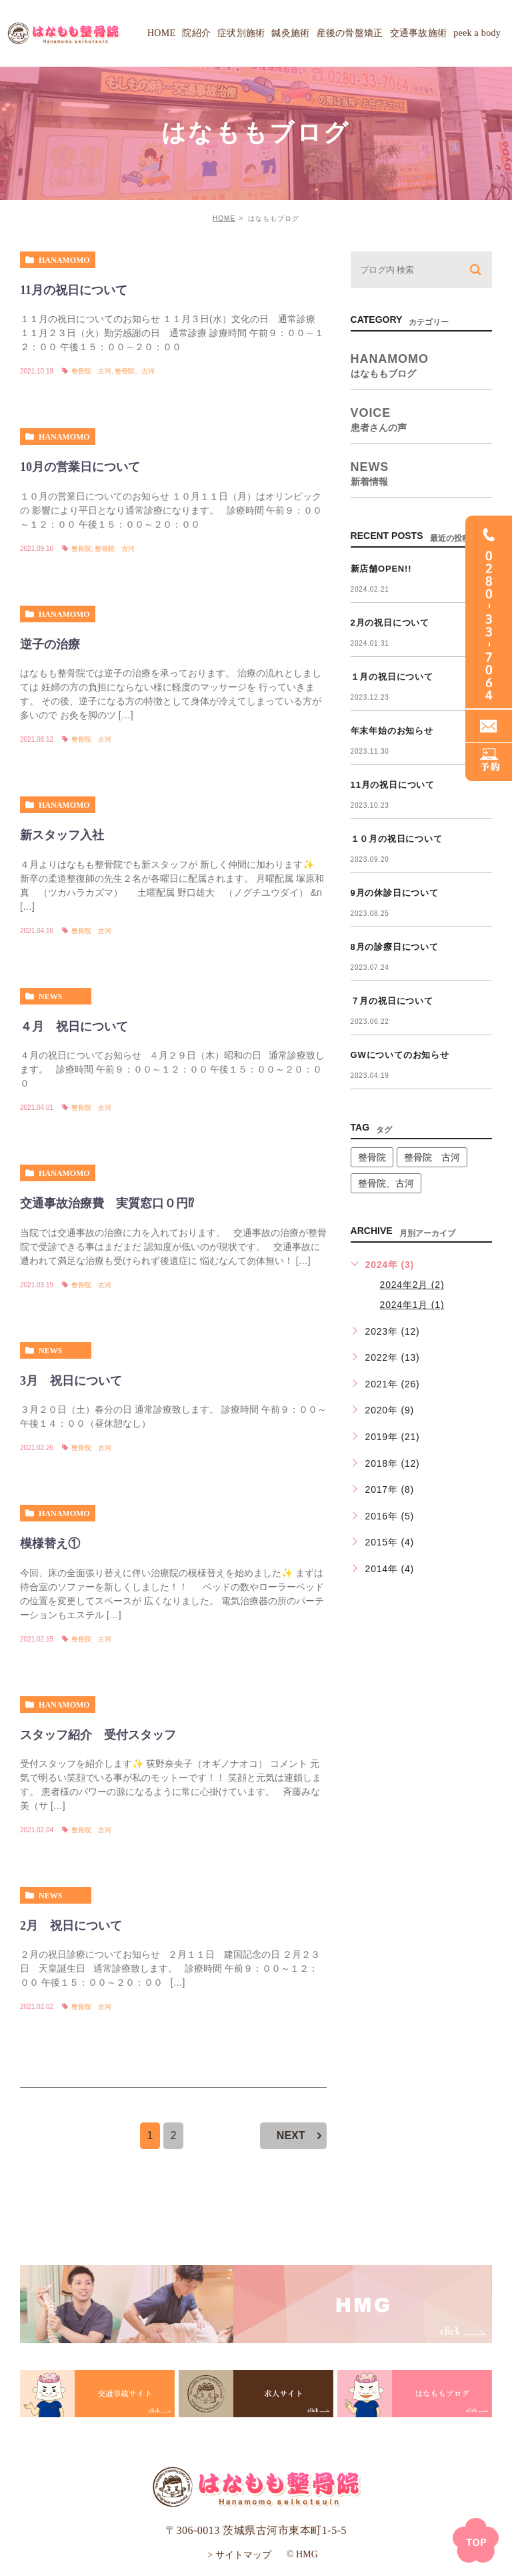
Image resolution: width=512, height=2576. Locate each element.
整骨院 (81, 548)
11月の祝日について (73, 290)
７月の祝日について (392, 1001)
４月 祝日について (74, 1026)
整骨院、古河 (135, 371)
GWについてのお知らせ (400, 1055)
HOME (224, 218)
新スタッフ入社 (62, 835)
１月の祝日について (392, 677)
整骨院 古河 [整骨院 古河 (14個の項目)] (432, 1157)
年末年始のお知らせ (392, 731)
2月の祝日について (390, 623)
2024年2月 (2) (412, 1284)
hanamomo (64, 260)
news (50, 996)
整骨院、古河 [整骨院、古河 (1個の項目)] (386, 1183)
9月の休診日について (395, 893)
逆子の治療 (50, 644)
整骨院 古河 (91, 371)
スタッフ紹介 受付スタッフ (98, 1735)
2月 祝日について (71, 1925)
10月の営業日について (80, 467)
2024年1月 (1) (412, 1304)
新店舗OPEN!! (381, 569)
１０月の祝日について (397, 839)
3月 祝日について (71, 1380)
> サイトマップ (239, 2555)
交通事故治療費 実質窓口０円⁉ (107, 1203)
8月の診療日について (395, 947)
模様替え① (50, 1543)
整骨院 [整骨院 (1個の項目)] (372, 1157)
